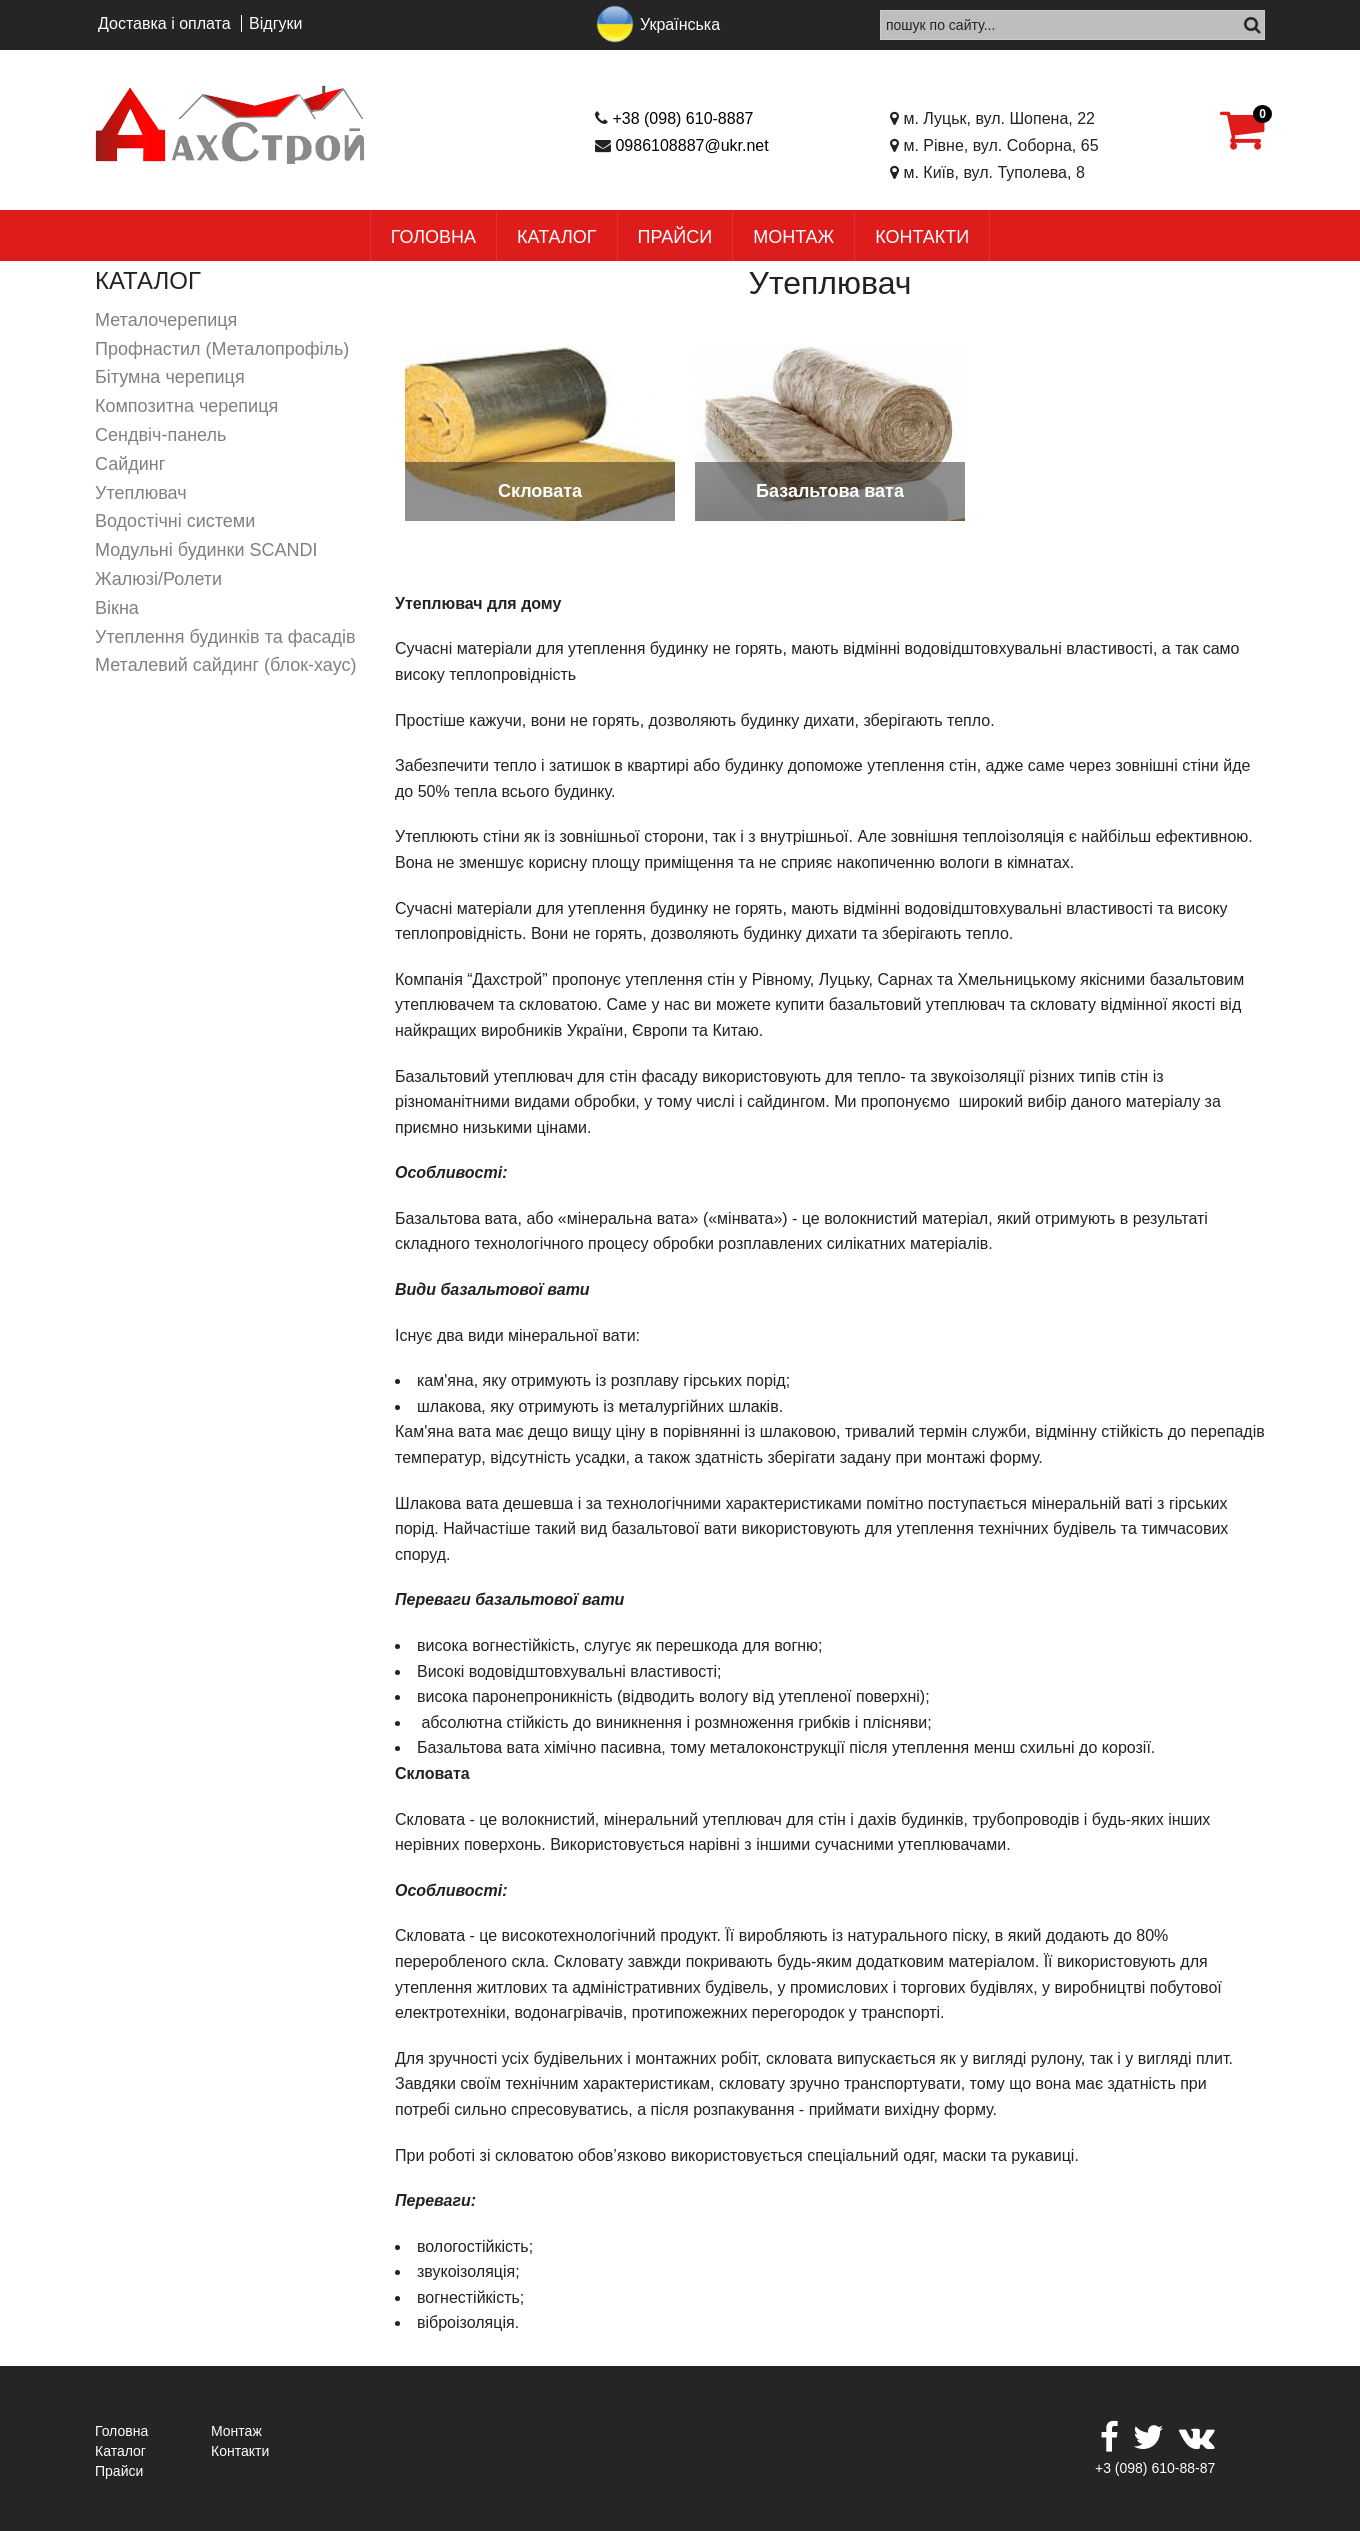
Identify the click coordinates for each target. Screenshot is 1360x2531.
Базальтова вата (830, 491)
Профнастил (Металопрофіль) (222, 349)
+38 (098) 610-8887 (682, 118)
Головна (433, 237)
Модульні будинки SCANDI (206, 550)
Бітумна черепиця (170, 377)
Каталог (556, 237)
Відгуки (275, 23)
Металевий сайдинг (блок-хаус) (225, 665)
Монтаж (793, 237)
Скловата (540, 491)
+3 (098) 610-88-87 (1155, 2468)
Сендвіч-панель (160, 435)
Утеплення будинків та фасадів (225, 637)
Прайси (675, 237)
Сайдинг (130, 464)
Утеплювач (141, 493)
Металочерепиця (166, 320)
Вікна (117, 608)
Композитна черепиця (186, 406)
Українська (680, 24)
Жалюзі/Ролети (158, 579)
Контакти (922, 237)
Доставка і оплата (164, 23)
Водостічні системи (175, 521)
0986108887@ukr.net (691, 145)
